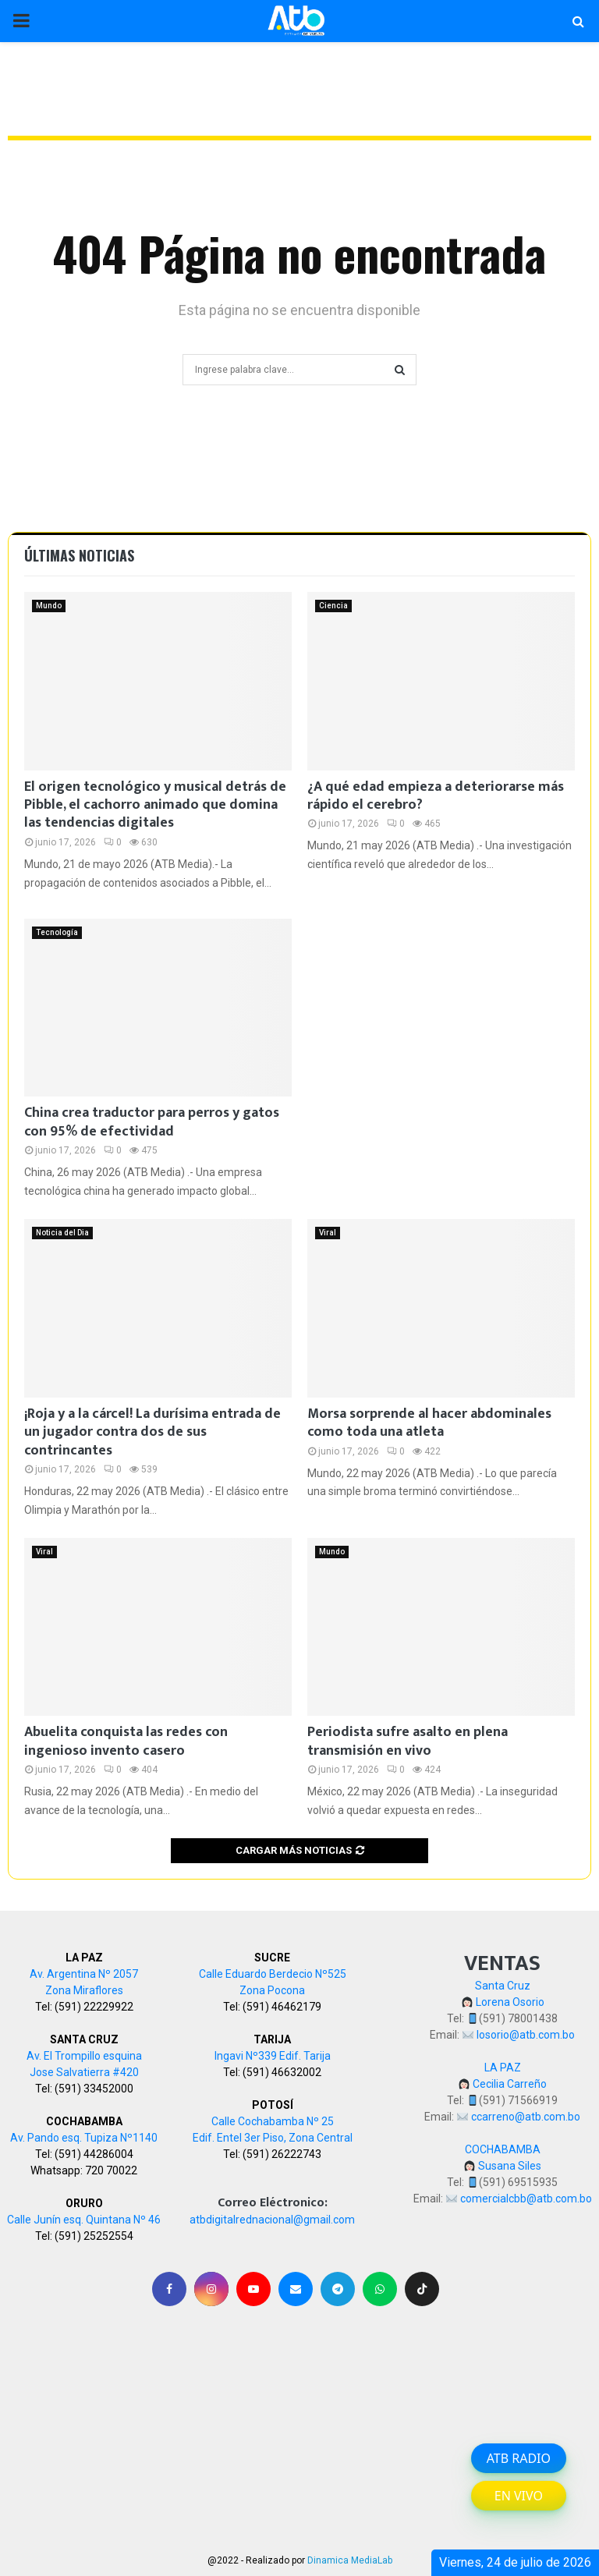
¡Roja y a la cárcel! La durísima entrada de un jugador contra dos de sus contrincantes (152, 1432)
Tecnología (57, 932)
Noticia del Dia (62, 1232)
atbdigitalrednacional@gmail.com (272, 2219)
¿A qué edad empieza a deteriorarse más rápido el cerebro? (435, 796)
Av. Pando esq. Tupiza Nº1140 (84, 2137)
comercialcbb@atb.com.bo (526, 2198)
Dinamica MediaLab (349, 2560)
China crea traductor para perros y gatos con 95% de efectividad (151, 1122)
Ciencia (333, 605)
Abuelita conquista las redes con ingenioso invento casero (126, 1741)
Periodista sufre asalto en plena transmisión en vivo (407, 1741)
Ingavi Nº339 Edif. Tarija (272, 2056)
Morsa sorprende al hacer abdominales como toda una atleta (429, 1423)
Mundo (49, 605)
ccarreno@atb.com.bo (525, 2116)
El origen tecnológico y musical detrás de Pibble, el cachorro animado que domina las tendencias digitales (155, 805)
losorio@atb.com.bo (526, 2035)
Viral (327, 1232)
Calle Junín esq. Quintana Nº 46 (84, 2219)
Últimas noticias (79, 555)
